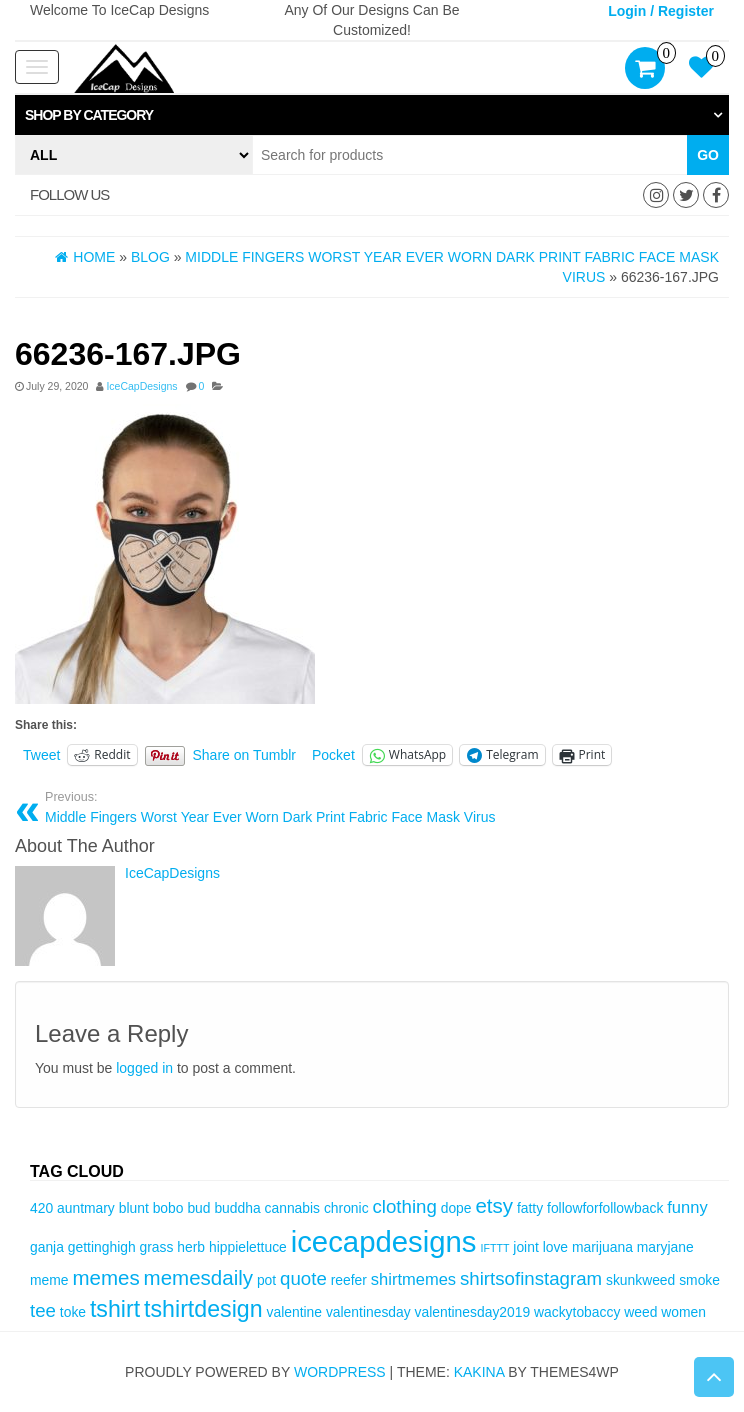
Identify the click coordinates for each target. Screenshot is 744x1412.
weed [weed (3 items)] (640, 1312)
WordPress (340, 1372)
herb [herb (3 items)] (191, 1247)
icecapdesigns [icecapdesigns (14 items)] (384, 1241)
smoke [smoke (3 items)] (699, 1280)
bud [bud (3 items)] (198, 1208)
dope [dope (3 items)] (456, 1208)
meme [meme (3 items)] (49, 1280)
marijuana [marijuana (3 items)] (602, 1247)
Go (708, 155)
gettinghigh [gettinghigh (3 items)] (102, 1247)
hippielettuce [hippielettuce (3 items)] (248, 1247)
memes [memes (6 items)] (105, 1277)
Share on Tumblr (245, 755)
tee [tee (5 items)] (43, 1310)
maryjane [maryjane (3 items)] (665, 1247)
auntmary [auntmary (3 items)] (86, 1208)
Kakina (479, 1372)
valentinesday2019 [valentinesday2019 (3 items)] (473, 1312)
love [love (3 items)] (555, 1247)
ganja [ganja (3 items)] (47, 1247)
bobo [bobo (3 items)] (168, 1208)
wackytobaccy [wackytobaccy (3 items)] (577, 1312)
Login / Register (661, 11)
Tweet (41, 755)
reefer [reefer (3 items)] (349, 1280)
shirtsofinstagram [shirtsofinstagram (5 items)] (531, 1278)
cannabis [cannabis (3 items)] (292, 1208)
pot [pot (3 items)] (266, 1280)
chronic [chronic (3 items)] (346, 1208)
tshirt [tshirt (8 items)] (115, 1309)
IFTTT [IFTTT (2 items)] (494, 1248)
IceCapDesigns (141, 386)
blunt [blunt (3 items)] (134, 1208)
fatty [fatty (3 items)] (530, 1208)
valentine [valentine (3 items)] (294, 1312)
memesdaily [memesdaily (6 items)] (198, 1277)
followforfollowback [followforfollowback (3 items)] (605, 1208)
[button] (372, 115)
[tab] (372, 115)
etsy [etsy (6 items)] (494, 1205)
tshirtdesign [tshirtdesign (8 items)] (203, 1309)
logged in (144, 1068)
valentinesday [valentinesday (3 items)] (368, 1312)
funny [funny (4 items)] (687, 1207)
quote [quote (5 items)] (303, 1278)
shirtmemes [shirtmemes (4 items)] (413, 1279)
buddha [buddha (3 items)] (237, 1208)
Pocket (333, 755)
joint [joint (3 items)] (525, 1247)
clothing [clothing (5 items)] (404, 1206)
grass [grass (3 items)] (157, 1247)
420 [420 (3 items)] (41, 1208)
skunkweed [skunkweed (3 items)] (640, 1280)
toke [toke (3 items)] (73, 1312)
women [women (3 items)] (683, 1312)
